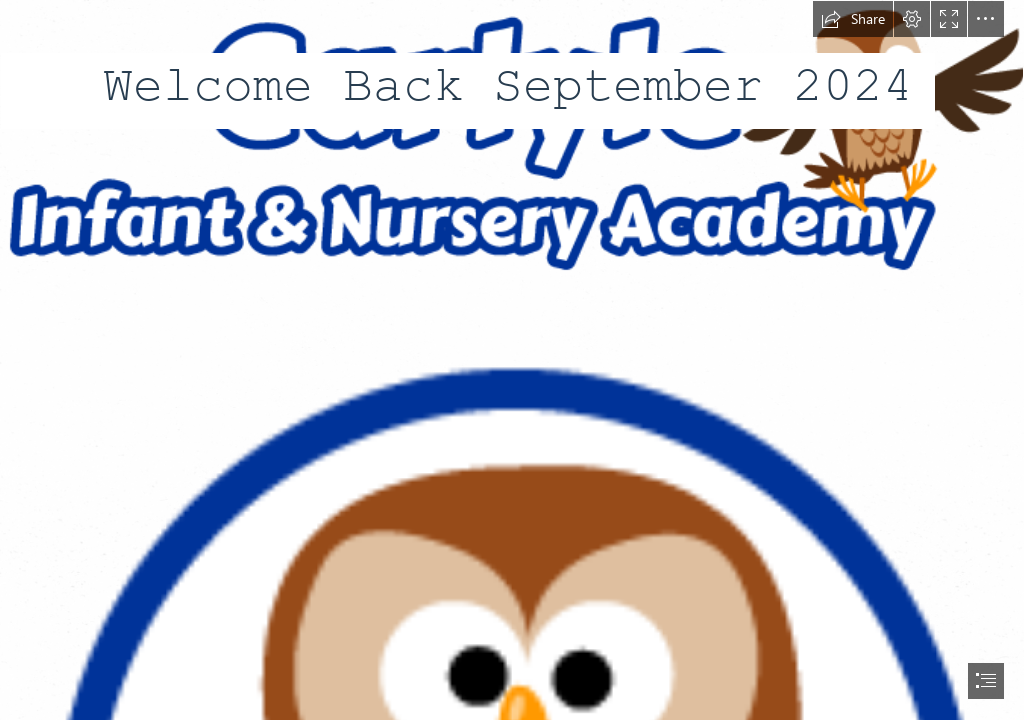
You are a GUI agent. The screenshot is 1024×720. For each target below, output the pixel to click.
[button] (853, 19)
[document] (512, 360)
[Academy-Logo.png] (512, 142)
